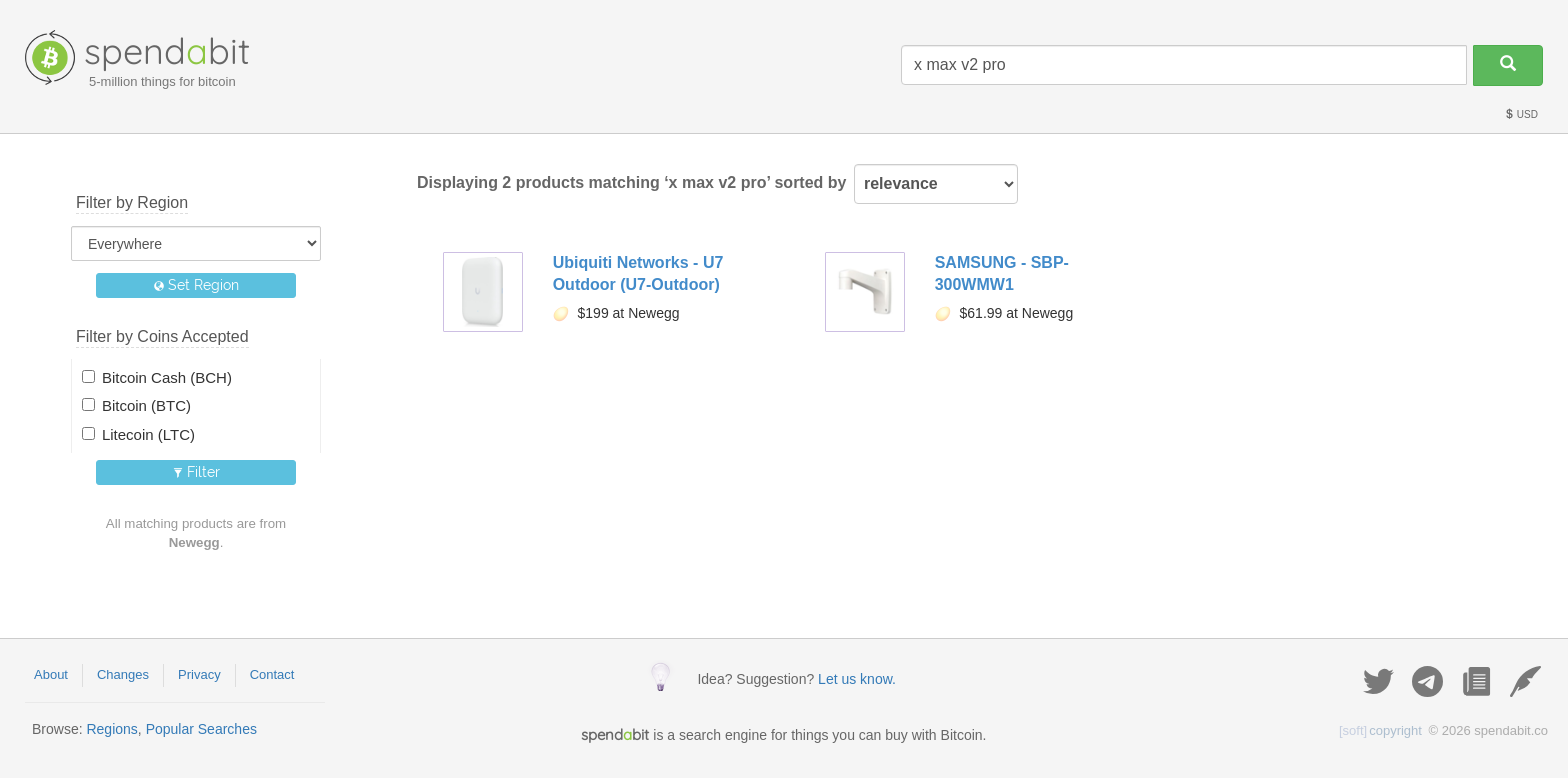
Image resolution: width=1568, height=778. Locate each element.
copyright (1380, 730)
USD (1521, 114)
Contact (272, 674)
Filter (196, 472)
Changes (123, 674)
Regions (111, 729)
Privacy (199, 674)
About (51, 674)
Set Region (196, 285)
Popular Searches (201, 729)
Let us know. (857, 679)
